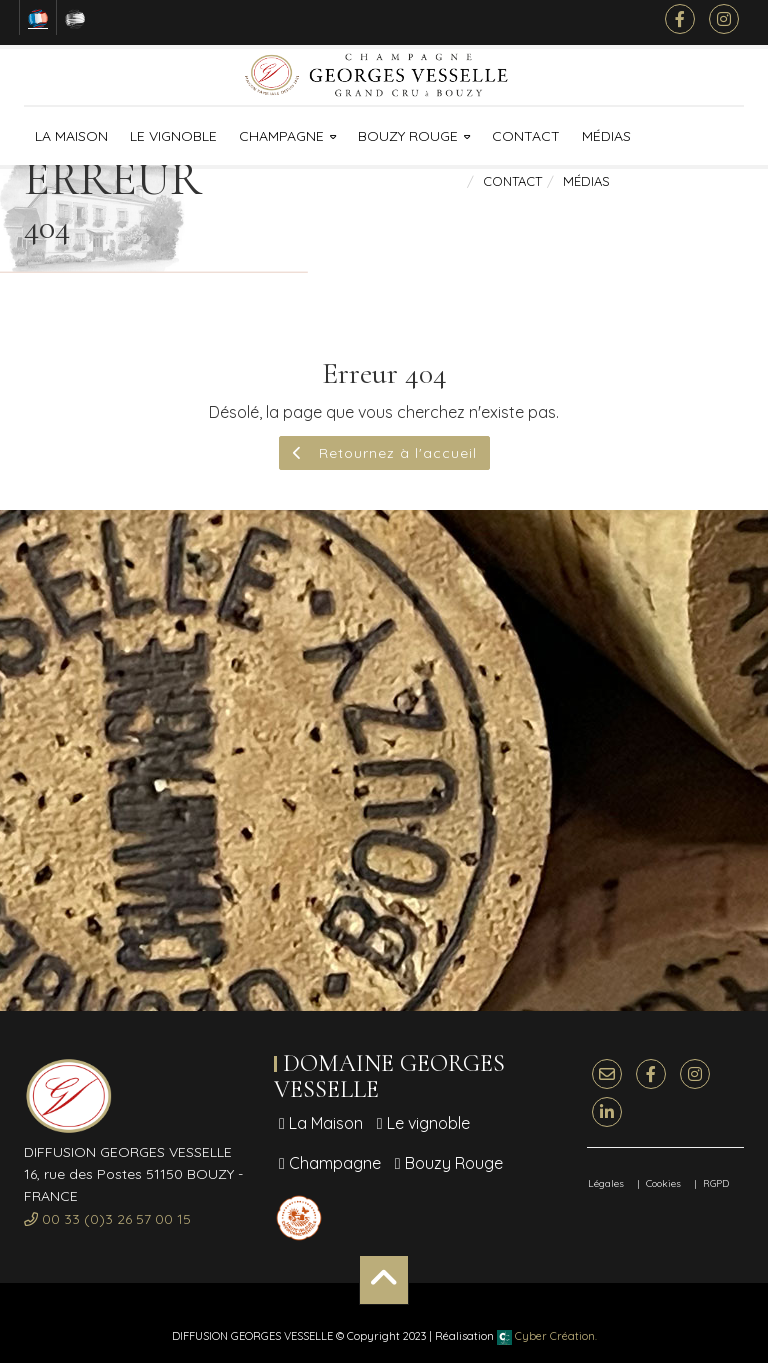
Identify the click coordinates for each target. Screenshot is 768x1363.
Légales (606, 1183)
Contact (526, 136)
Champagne (281, 136)
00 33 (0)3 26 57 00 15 (107, 1219)
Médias (606, 136)
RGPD (716, 1183)
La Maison (71, 136)
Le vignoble (173, 136)
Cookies (663, 1183)
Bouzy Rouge (408, 136)
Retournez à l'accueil (384, 453)
